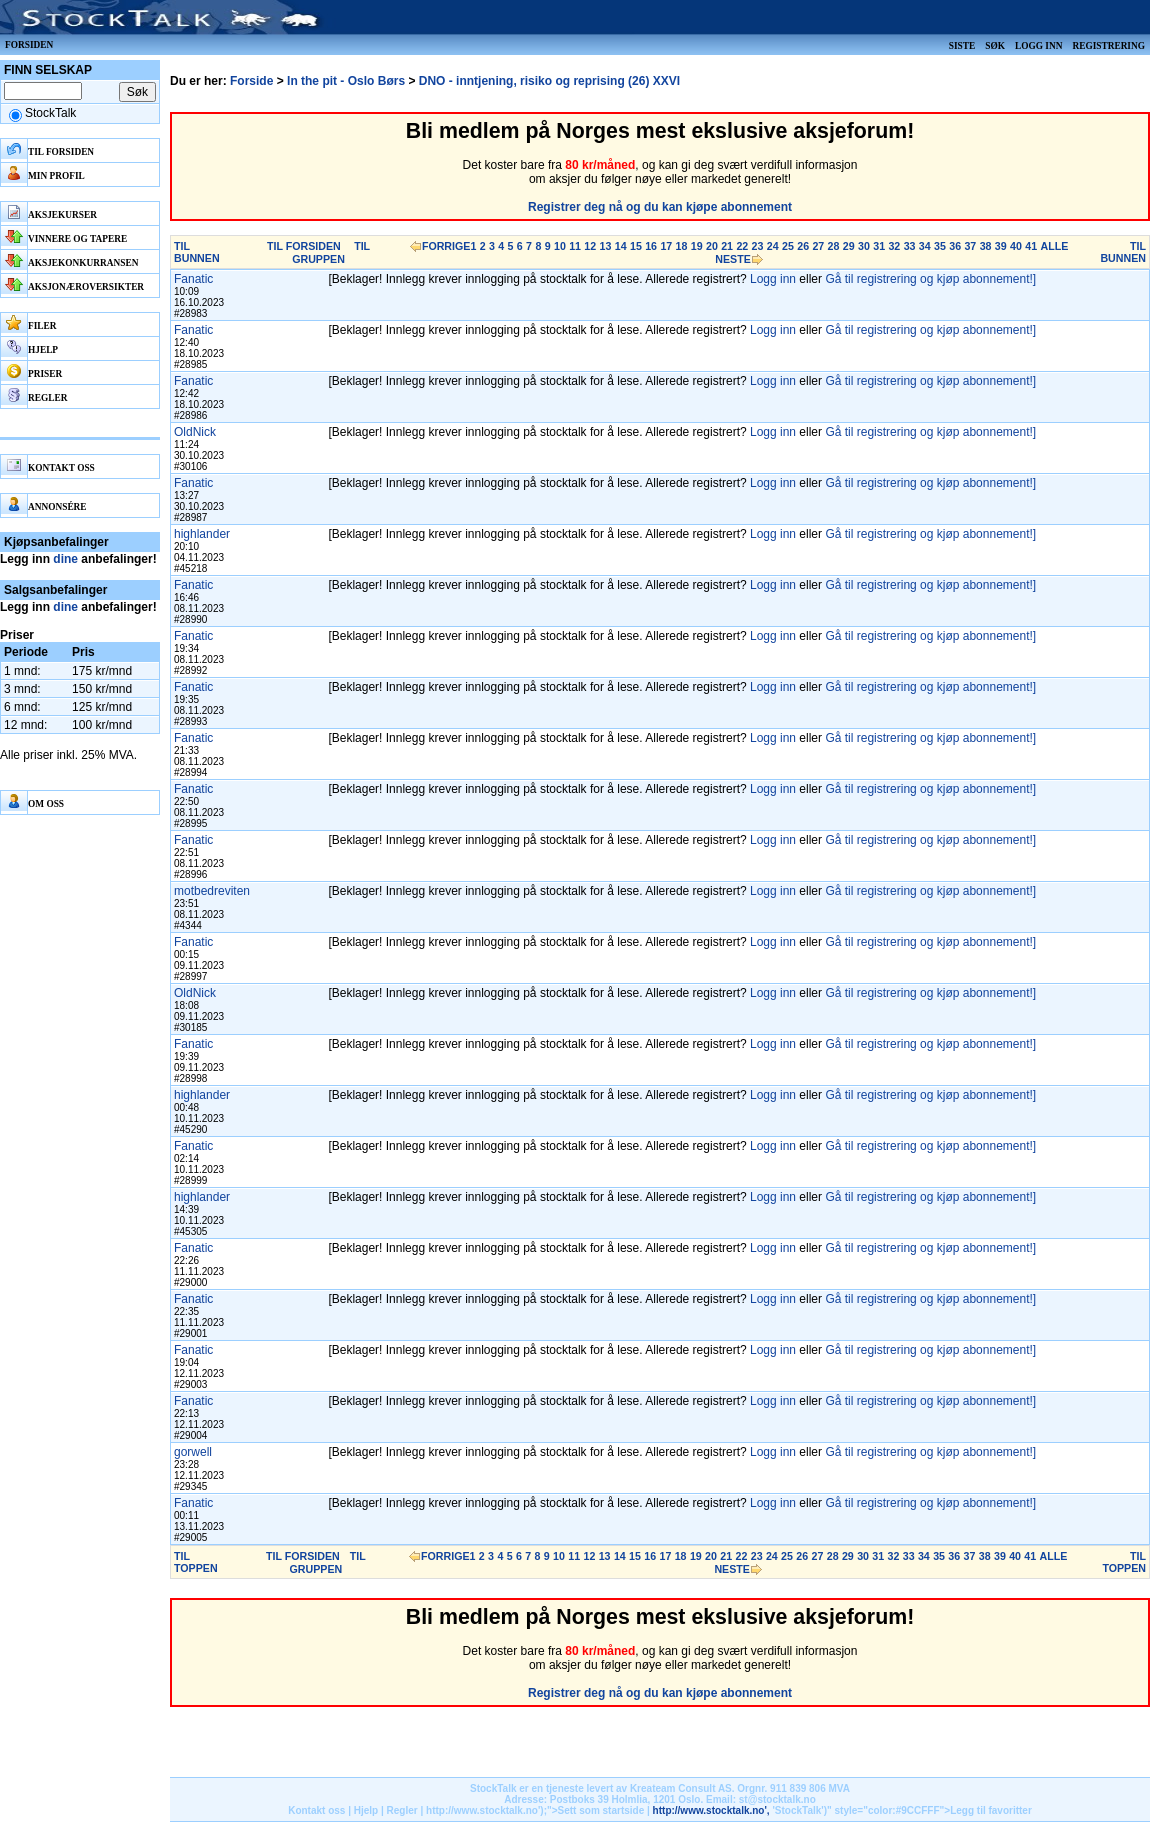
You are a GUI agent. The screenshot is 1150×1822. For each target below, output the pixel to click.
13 (606, 246)
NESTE (733, 259)
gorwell (193, 1452)
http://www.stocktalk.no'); (486, 1810)
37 (970, 246)
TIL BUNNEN (197, 252)
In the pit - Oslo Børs (346, 81)
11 (575, 246)
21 (727, 246)
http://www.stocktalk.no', (711, 1810)
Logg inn (1038, 46)
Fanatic (193, 279)
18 (682, 246)
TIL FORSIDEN (304, 246)
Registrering (1108, 46)
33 (910, 246)
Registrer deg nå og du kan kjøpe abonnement (660, 207)
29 (849, 246)
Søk (995, 46)
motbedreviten (212, 891)
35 (940, 246)
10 (560, 246)
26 (803, 246)
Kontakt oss (316, 1810)
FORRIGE (446, 246)
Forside (251, 81)
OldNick (195, 432)
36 (955, 246)
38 (986, 246)
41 (1031, 246)
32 (894, 246)
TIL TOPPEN (196, 1562)
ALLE (1054, 246)
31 (879, 246)
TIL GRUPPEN (331, 252)
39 (1001, 246)
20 (712, 246)
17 (666, 246)
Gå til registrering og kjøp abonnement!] (930, 279)
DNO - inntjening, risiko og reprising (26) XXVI (549, 81)
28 (834, 246)
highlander (202, 534)
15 (636, 246)
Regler (402, 1810)
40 (1016, 246)
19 (697, 246)
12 (590, 246)
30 (864, 246)
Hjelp (366, 1810)
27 (818, 246)
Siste (962, 46)
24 (773, 246)
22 (742, 246)
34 (925, 246)
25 (788, 246)
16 (651, 246)
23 (758, 246)
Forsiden (29, 45)
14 (621, 246)
